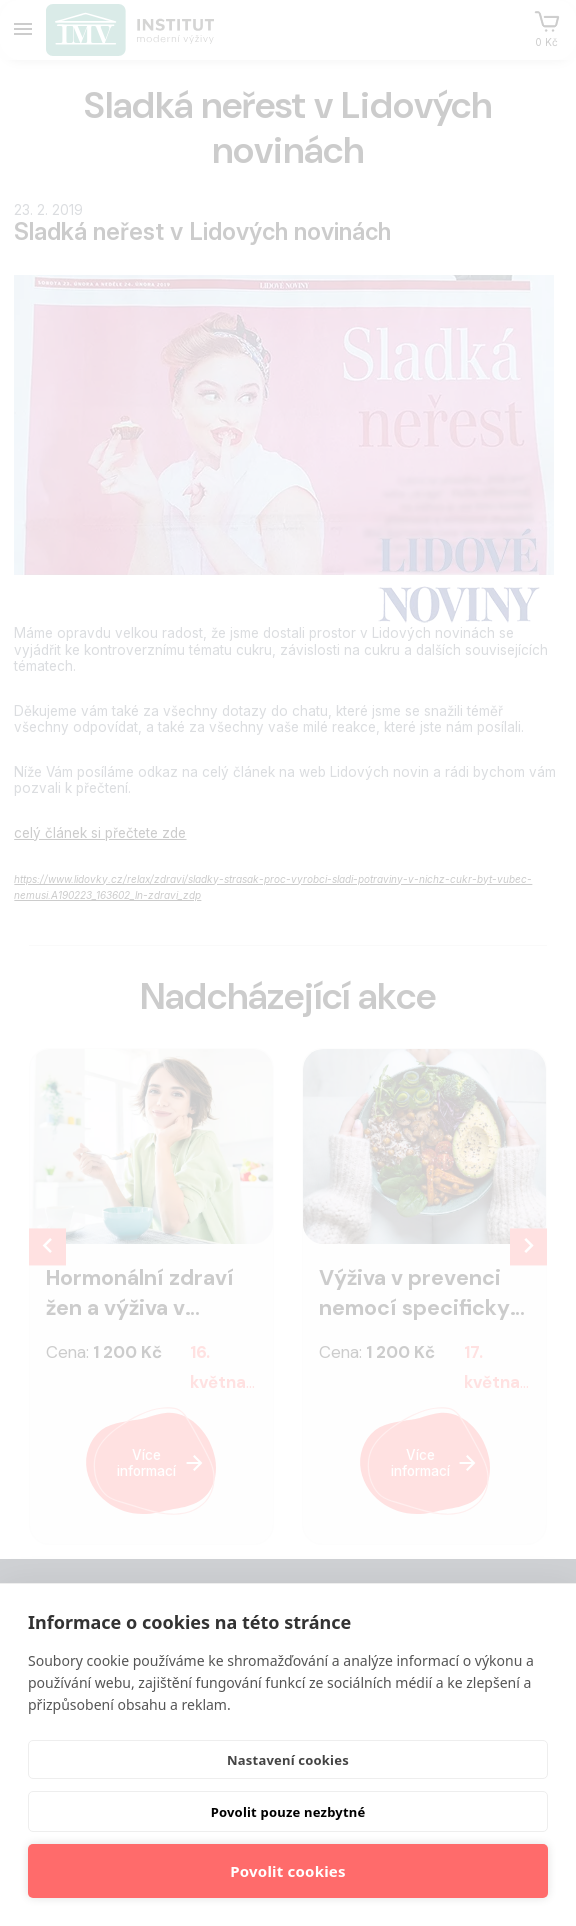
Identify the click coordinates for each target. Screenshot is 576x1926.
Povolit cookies (287, 1871)
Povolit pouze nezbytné (288, 1812)
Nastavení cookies (288, 1760)
